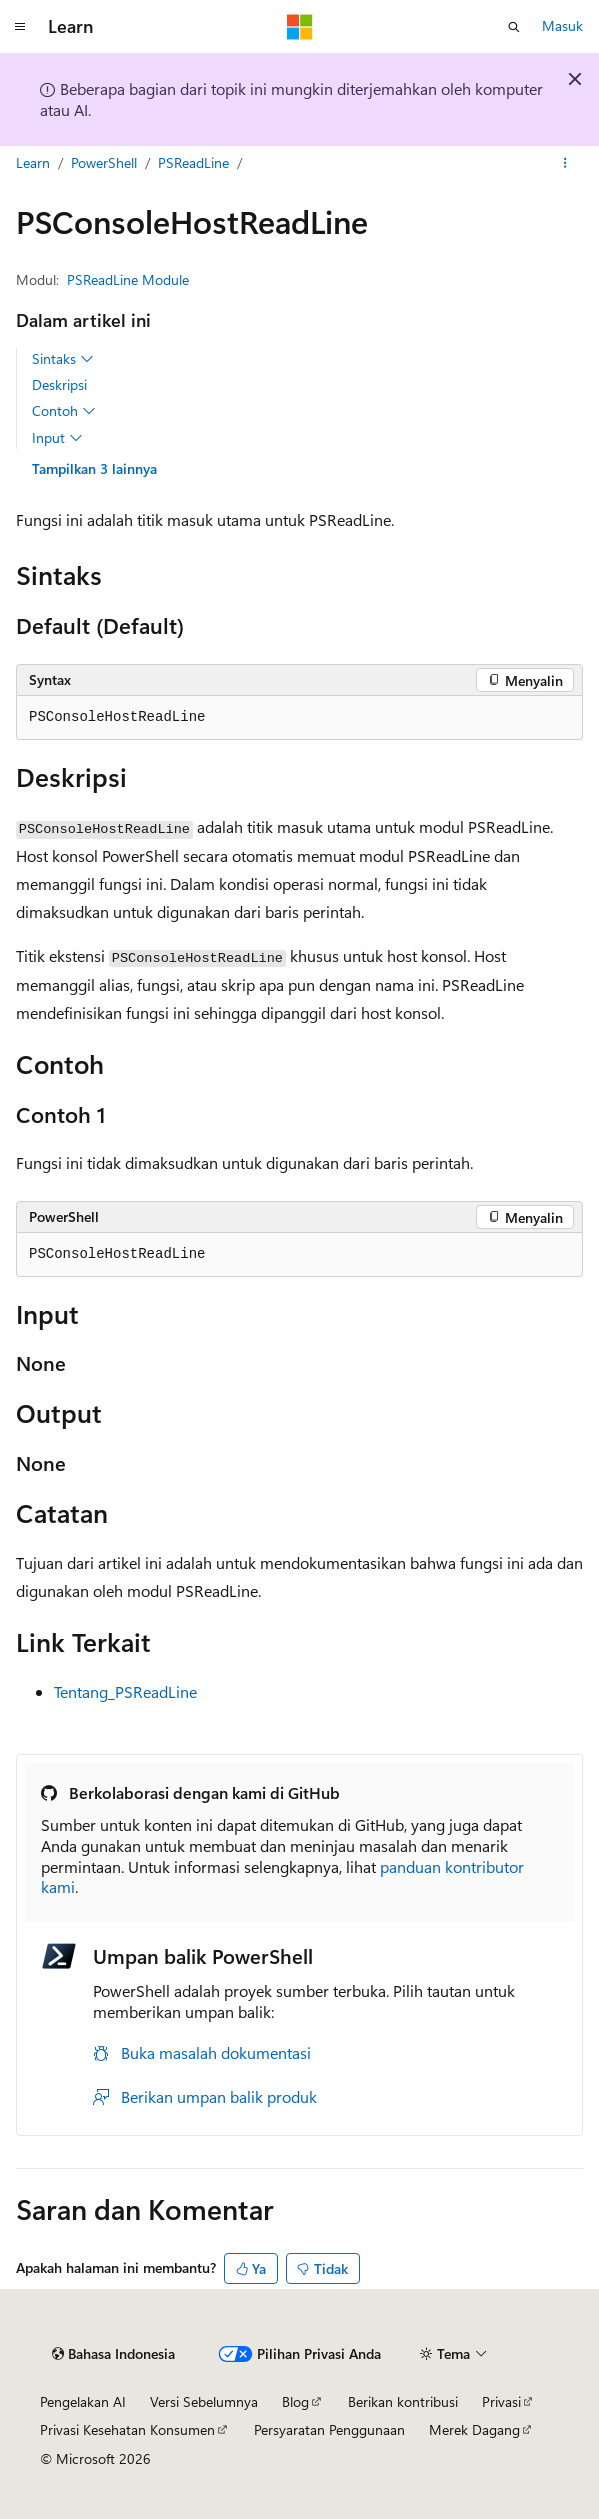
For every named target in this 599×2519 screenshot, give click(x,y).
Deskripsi (59, 384)
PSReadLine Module (128, 279)
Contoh (64, 411)
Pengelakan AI (83, 2401)
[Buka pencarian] (514, 27)
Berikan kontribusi (403, 2401)
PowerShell (104, 162)
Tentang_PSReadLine (125, 1691)
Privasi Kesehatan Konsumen (127, 2429)
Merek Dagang (474, 2429)
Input (57, 438)
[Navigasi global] (20, 27)
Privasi (501, 2401)
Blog (295, 2401)
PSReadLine (193, 162)
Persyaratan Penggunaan (329, 2429)
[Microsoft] (300, 27)
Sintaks (63, 359)
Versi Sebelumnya (204, 2401)
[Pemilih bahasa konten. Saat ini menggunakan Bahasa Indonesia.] (113, 2354)
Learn (33, 162)
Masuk (562, 25)
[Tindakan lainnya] (565, 163)
